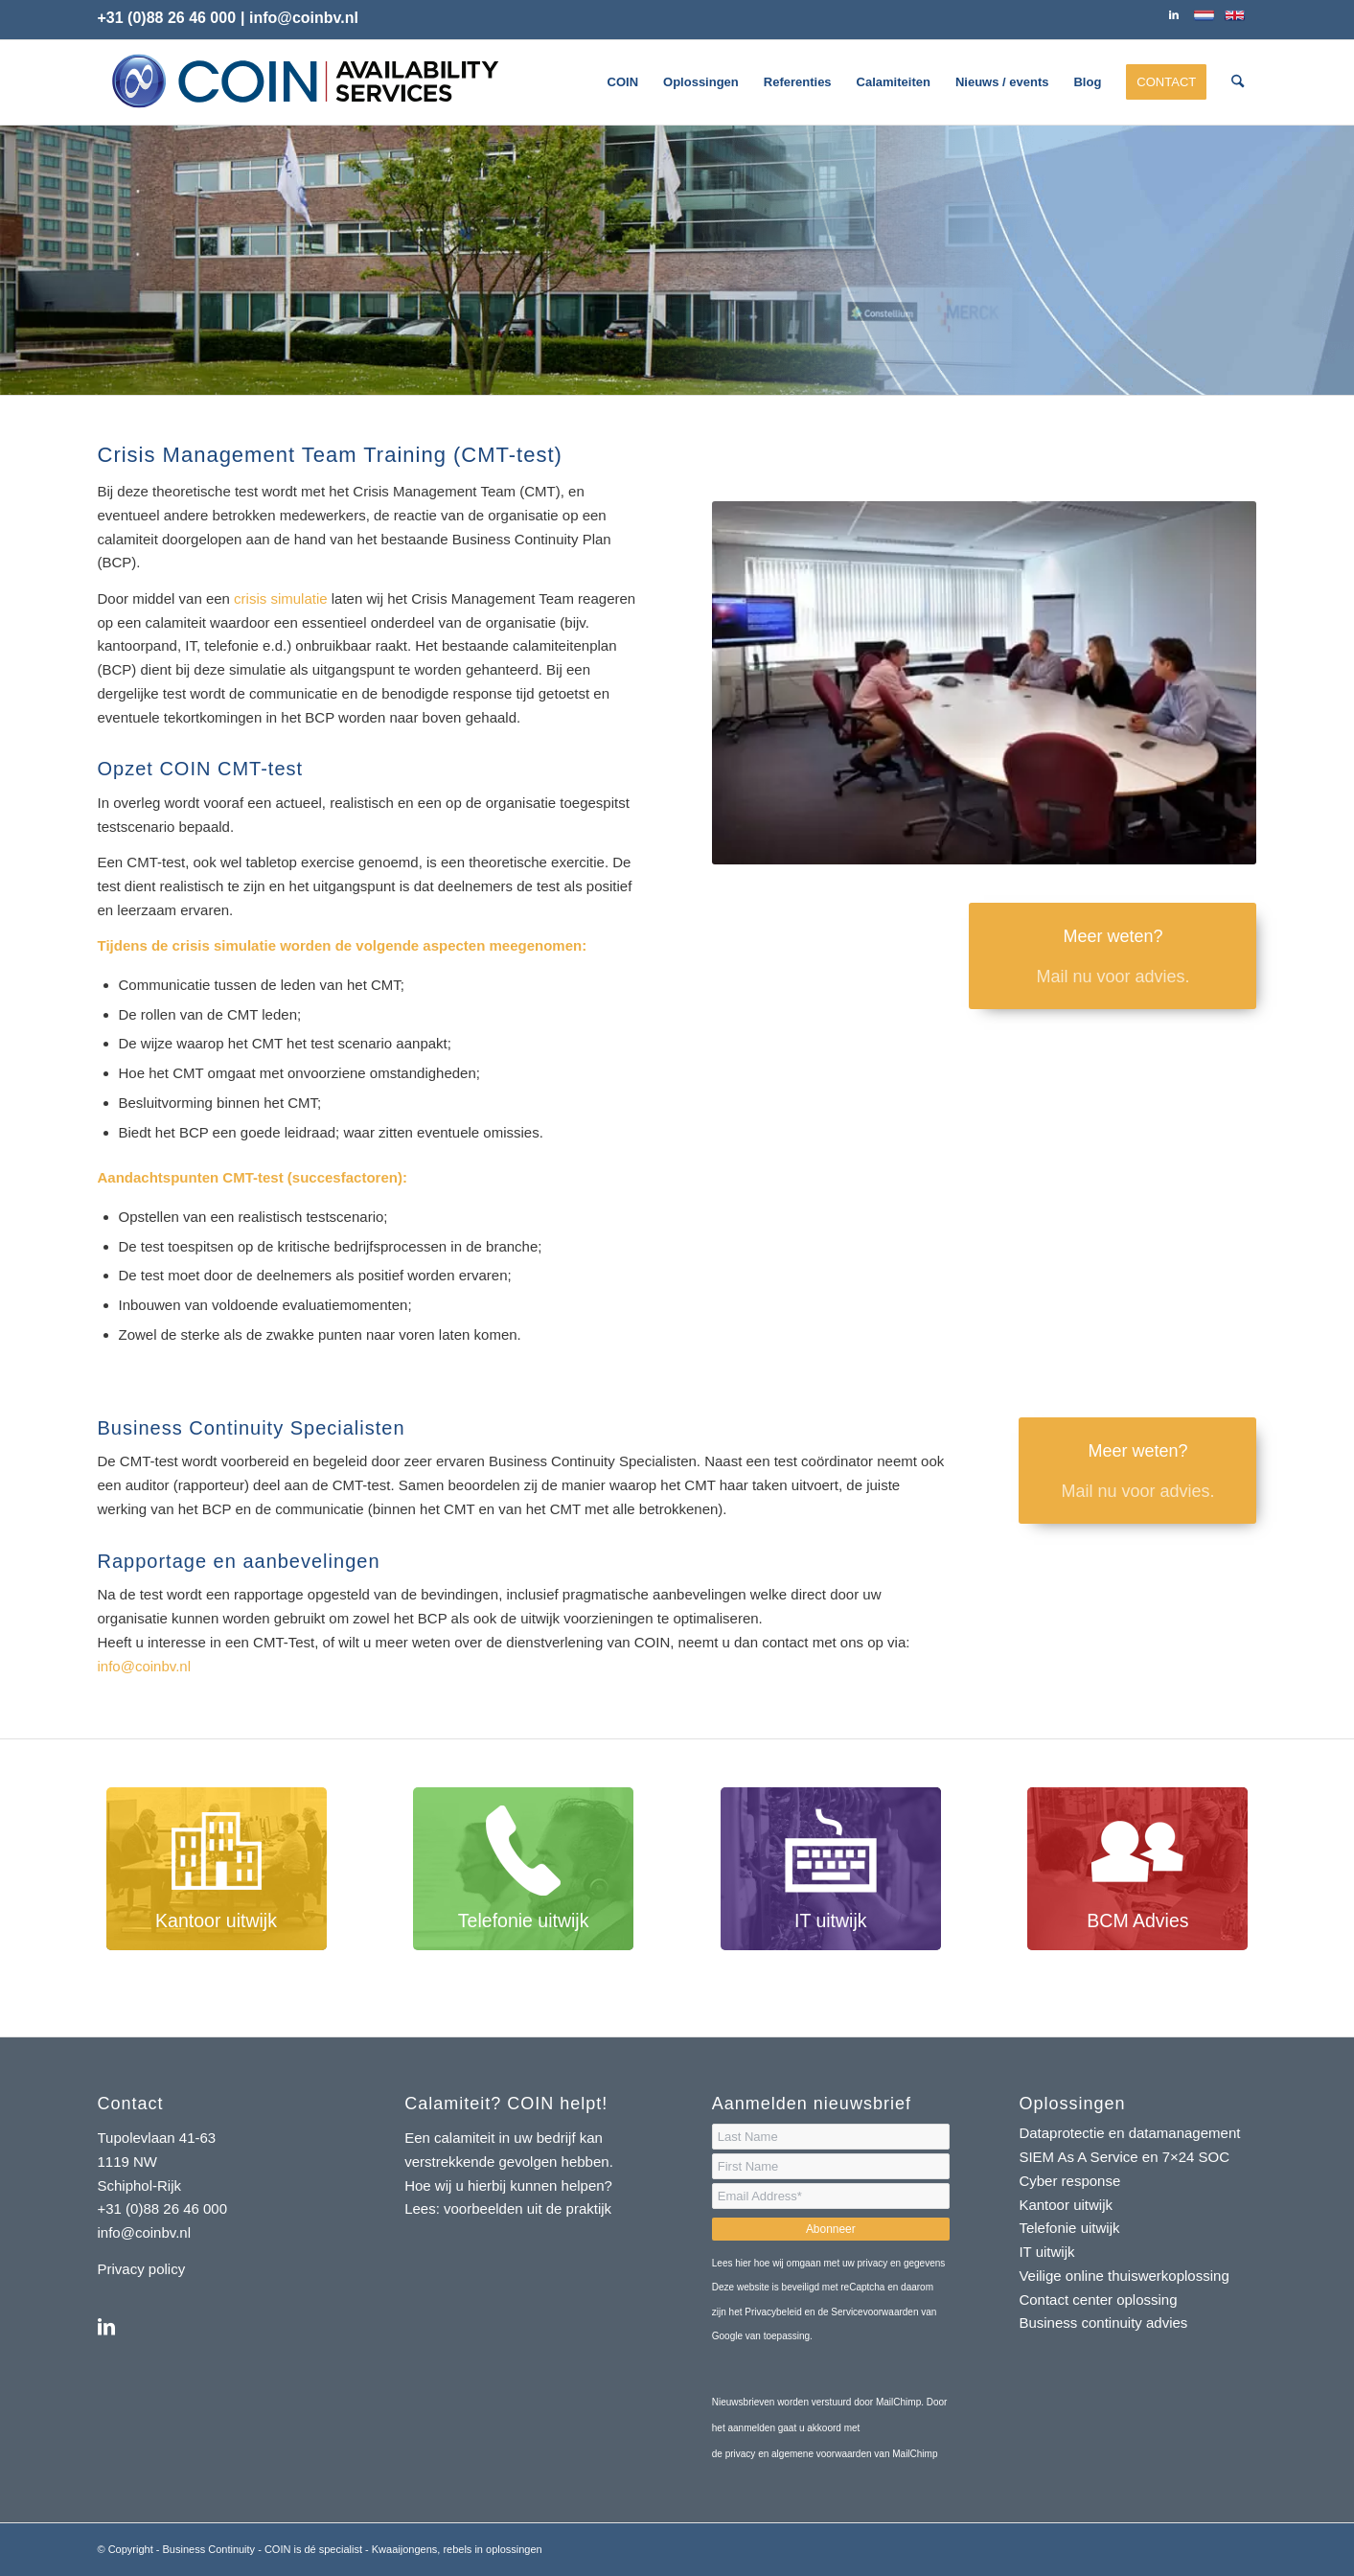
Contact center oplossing (1098, 2299)
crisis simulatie (281, 598)
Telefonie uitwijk (1069, 2228)
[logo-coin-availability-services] (304, 82)
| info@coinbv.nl (299, 17)
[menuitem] (623, 82)
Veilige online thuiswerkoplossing (1123, 2275)
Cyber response (1069, 2181)
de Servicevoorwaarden (867, 2312)
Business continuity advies (1103, 2322)
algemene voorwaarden (821, 2454)
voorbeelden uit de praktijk (529, 2208)
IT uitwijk (1046, 2251)
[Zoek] (1237, 82)
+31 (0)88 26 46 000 (167, 18)
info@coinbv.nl (145, 1666)
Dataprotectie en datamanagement (1129, 2133)
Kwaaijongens (405, 2549)
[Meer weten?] (1112, 956)
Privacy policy (142, 2269)
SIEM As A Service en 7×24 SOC (1124, 2157)
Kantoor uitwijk (1066, 2204)
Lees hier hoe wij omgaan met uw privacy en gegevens (828, 2263)
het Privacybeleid (765, 2312)
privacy (741, 2454)
